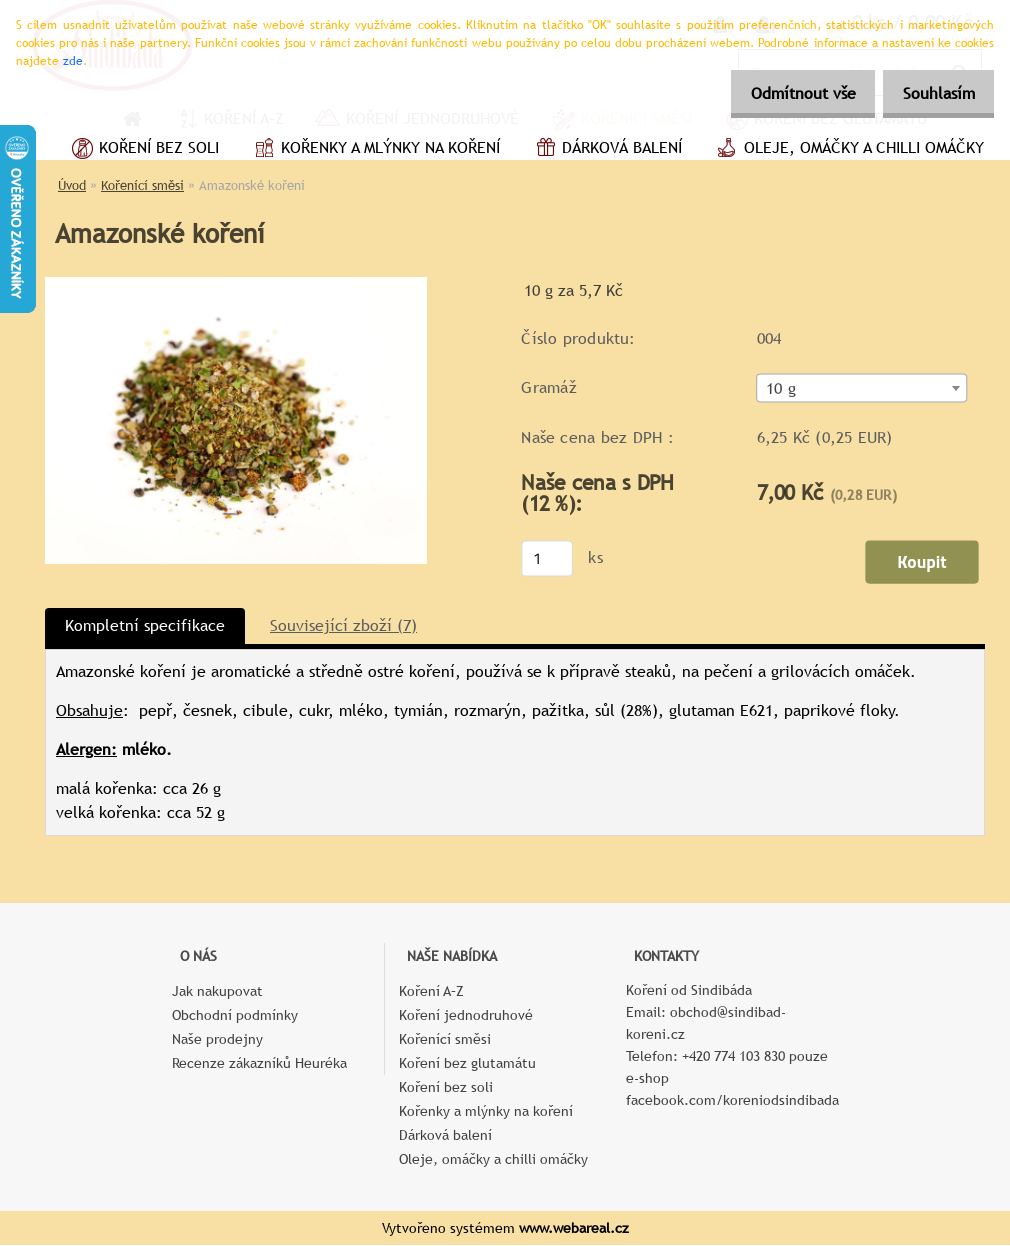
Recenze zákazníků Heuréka (259, 1064)
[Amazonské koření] (236, 284)
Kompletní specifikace (145, 626)
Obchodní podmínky (235, 1016)
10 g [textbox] (781, 390)
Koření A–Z (431, 992)
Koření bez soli (143, 150)
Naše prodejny (217, 1040)
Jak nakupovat (217, 992)
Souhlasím (933, 93)
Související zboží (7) (343, 626)
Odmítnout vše (786, 93)
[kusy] (547, 559)
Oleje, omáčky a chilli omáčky (848, 150)
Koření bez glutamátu (467, 1064)
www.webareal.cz (574, 1229)
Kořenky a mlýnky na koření (374, 150)
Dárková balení (606, 150)
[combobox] (862, 389)
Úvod (72, 185)
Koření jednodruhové (466, 1016)
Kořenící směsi (142, 185)
